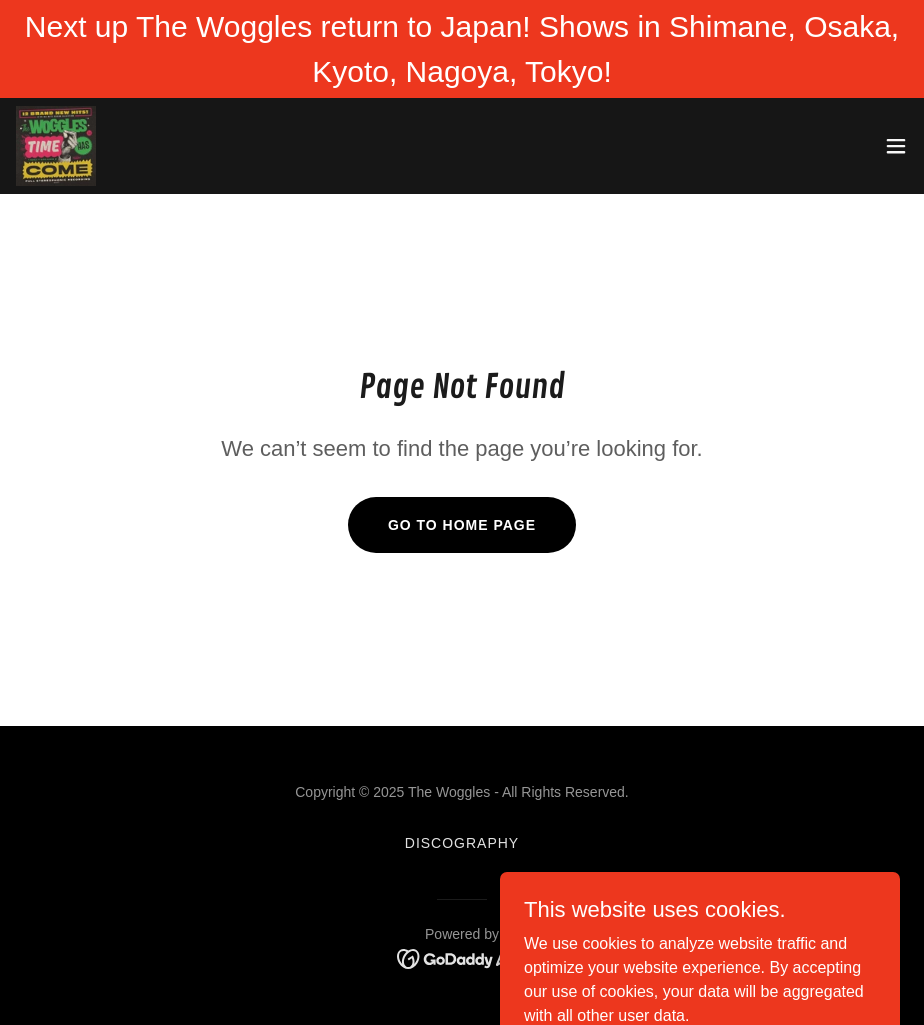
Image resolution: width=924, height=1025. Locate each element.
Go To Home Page (462, 525)
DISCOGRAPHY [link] (462, 843)
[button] (896, 146)
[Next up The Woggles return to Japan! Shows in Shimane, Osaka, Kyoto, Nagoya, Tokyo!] (462, 49)
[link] (56, 146)
